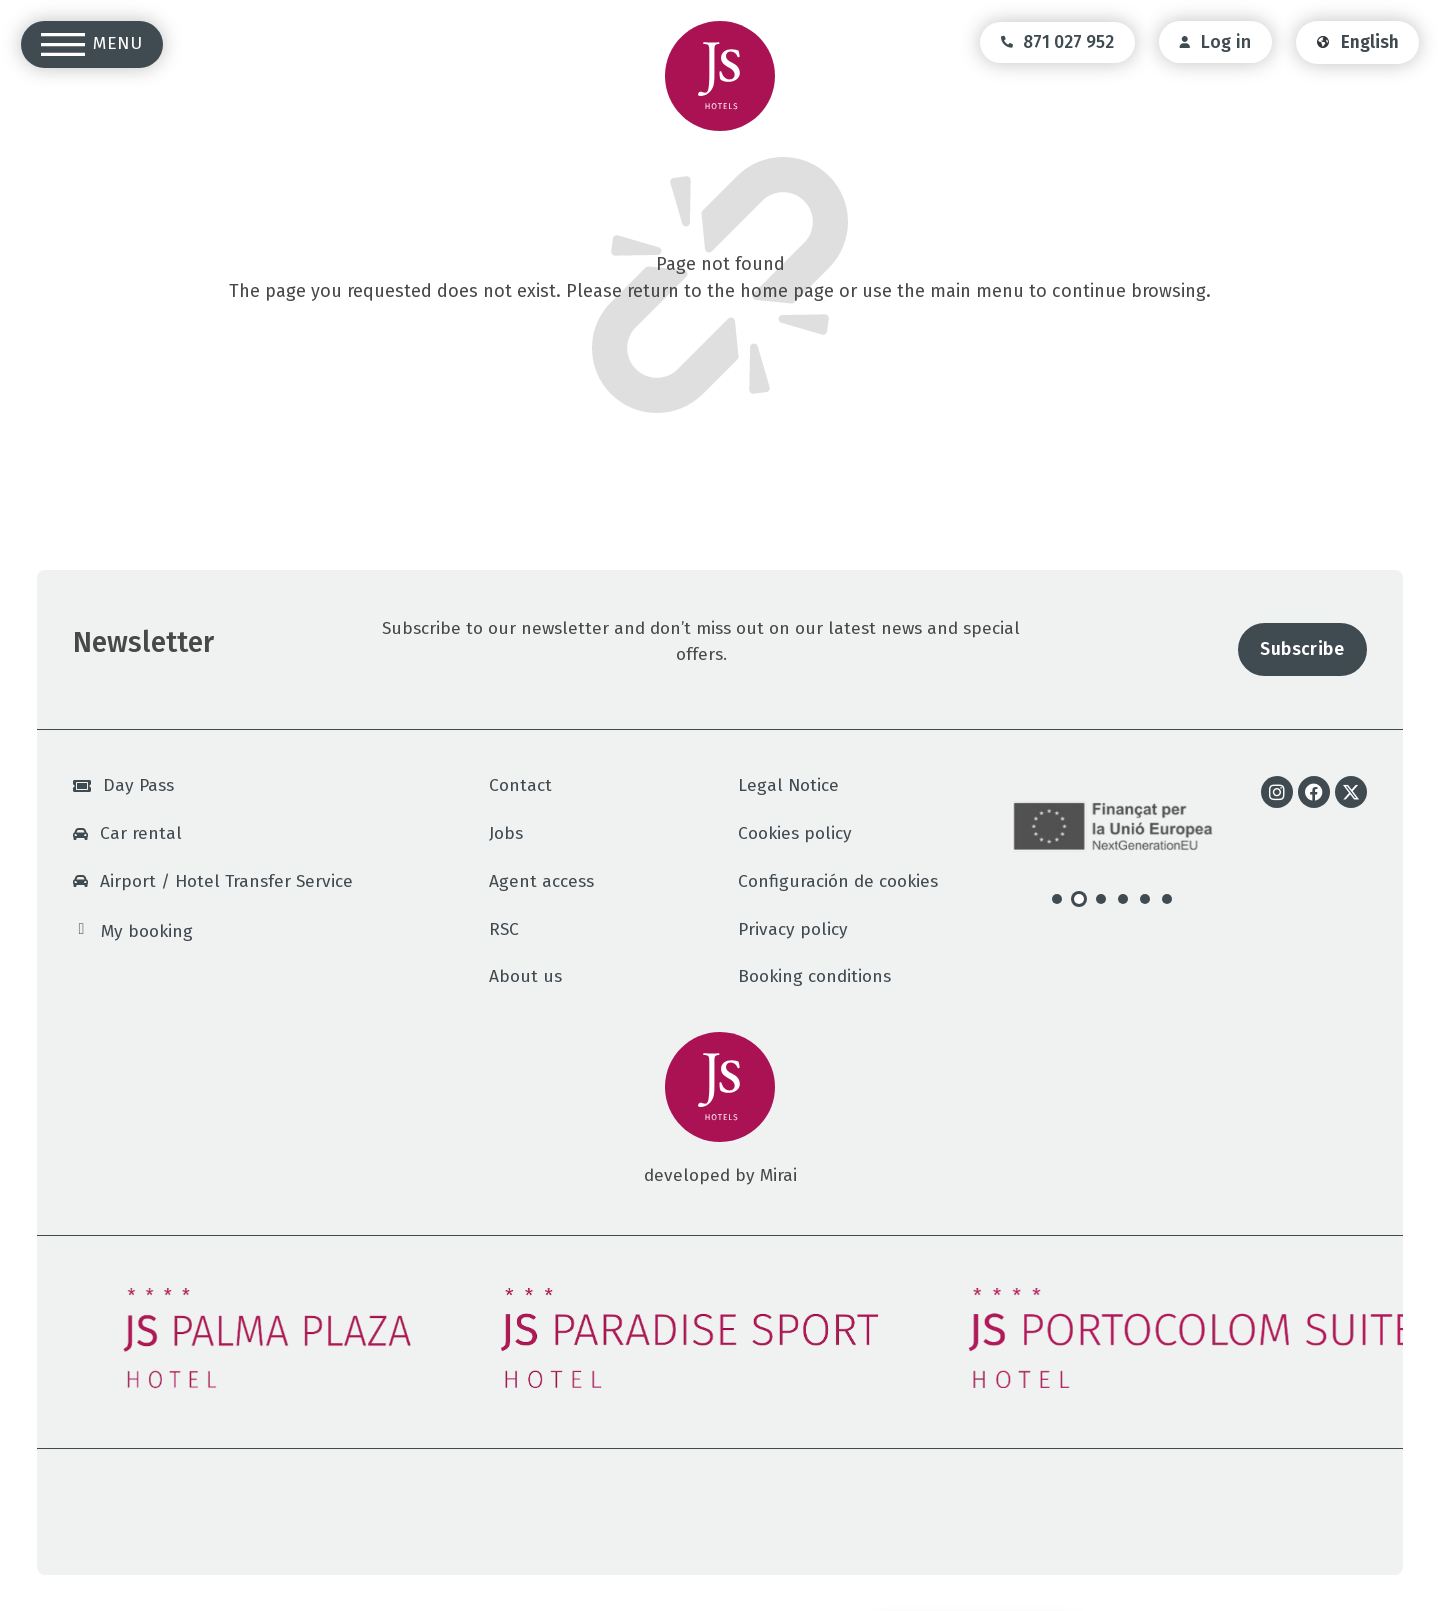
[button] (1057, 899)
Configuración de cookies (838, 881)
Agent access (541, 881)
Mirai (778, 1175)
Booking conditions (814, 976)
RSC (504, 929)
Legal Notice (788, 785)
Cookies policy (795, 833)
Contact (520, 785)
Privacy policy (793, 929)
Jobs (506, 833)
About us (525, 976)
